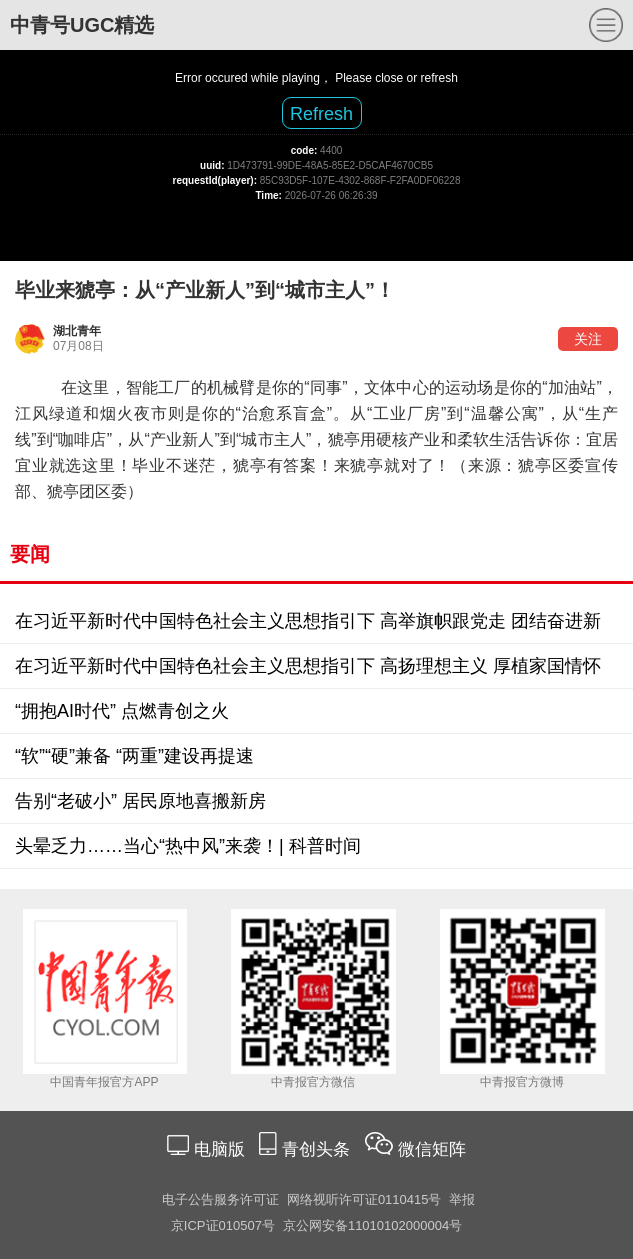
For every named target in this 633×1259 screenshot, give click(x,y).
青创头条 (318, 1149)
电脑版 (219, 1149)
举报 (462, 1199)
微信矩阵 (432, 1149)
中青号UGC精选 (82, 25)
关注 (588, 339)
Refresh (321, 114)
